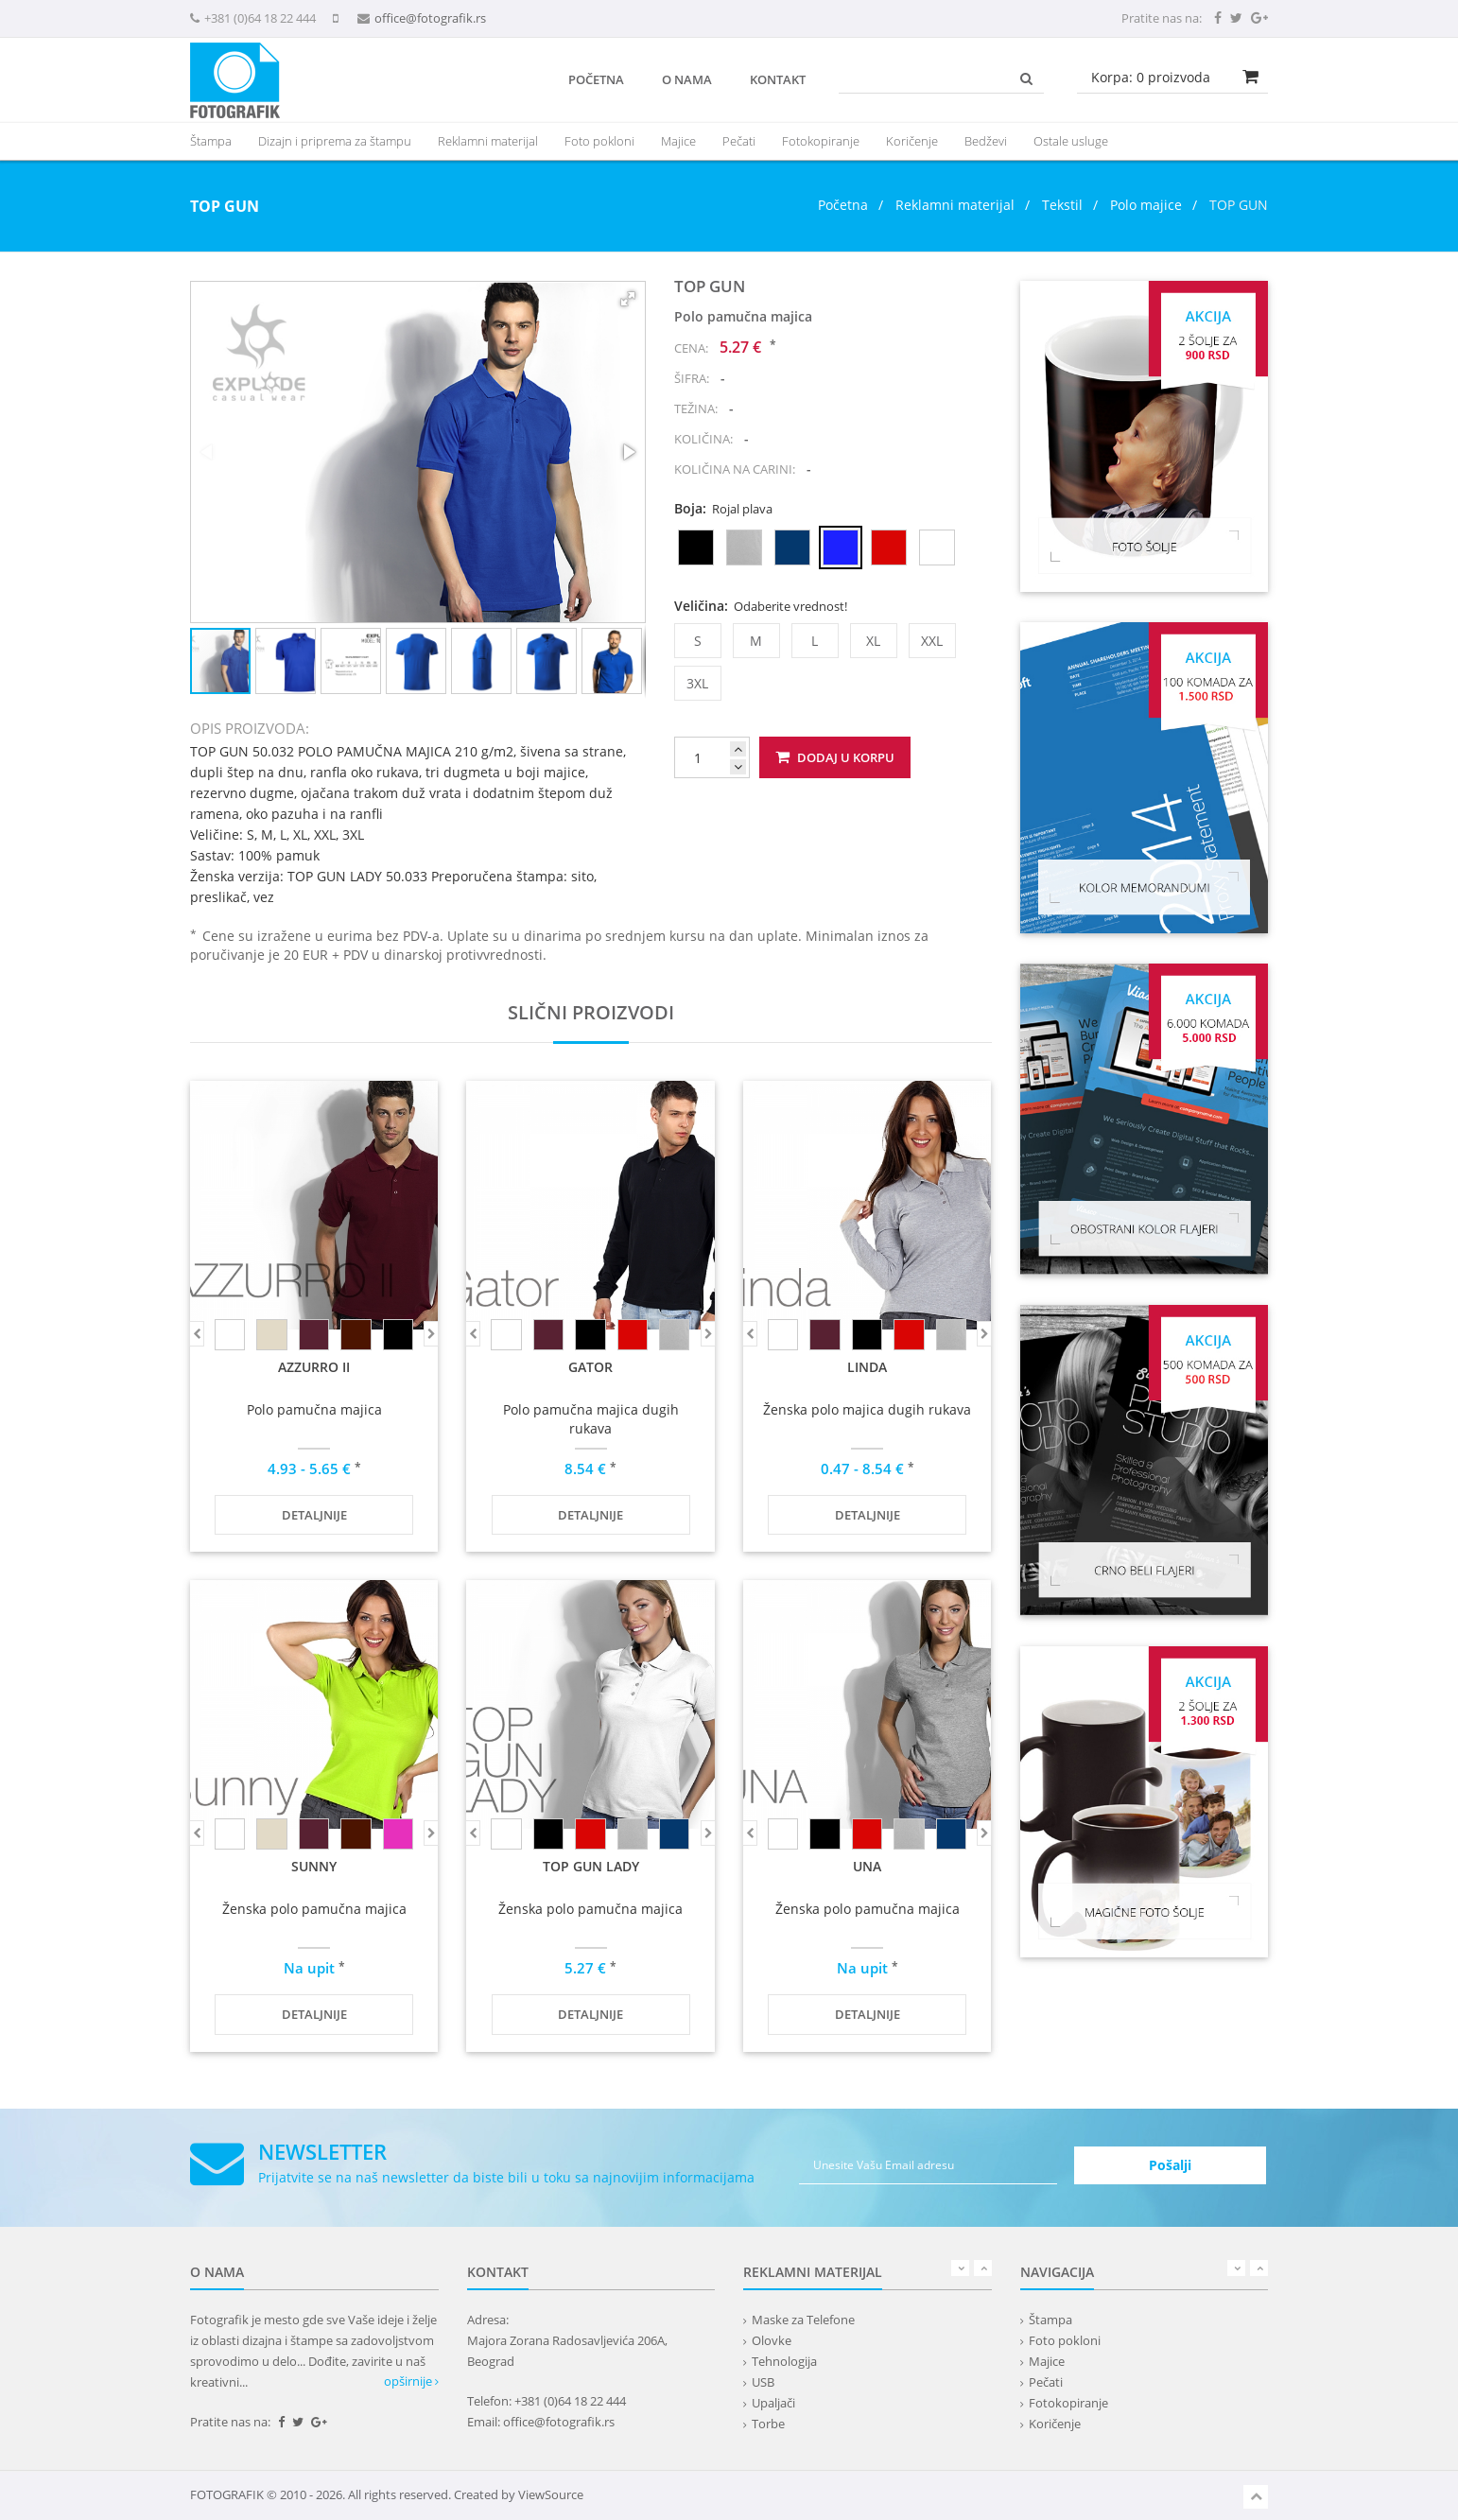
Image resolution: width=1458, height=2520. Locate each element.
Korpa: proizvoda (1150, 77)
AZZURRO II (314, 1367)
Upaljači (773, 2402)
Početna (596, 79)
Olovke (771, 2340)
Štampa (1050, 2319)
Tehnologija (784, 2361)
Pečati (738, 140)
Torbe (768, 2423)
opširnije (411, 2381)
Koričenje (912, 140)
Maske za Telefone (803, 2319)
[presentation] (488, 141)
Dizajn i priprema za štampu (334, 140)
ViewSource (550, 2494)
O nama (687, 79)
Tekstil (1062, 205)
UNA (867, 1866)
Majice (678, 140)
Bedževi (985, 140)
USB (763, 2381)
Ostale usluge (1070, 140)
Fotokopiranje (820, 140)
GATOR (590, 1367)
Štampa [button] (211, 140)
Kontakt (778, 79)
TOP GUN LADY (591, 1866)
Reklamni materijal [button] (488, 140)
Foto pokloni (599, 140)
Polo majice (1146, 205)
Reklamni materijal (956, 205)
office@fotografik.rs (430, 17)
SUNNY (314, 1866)
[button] (628, 299)
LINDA (867, 1367)
